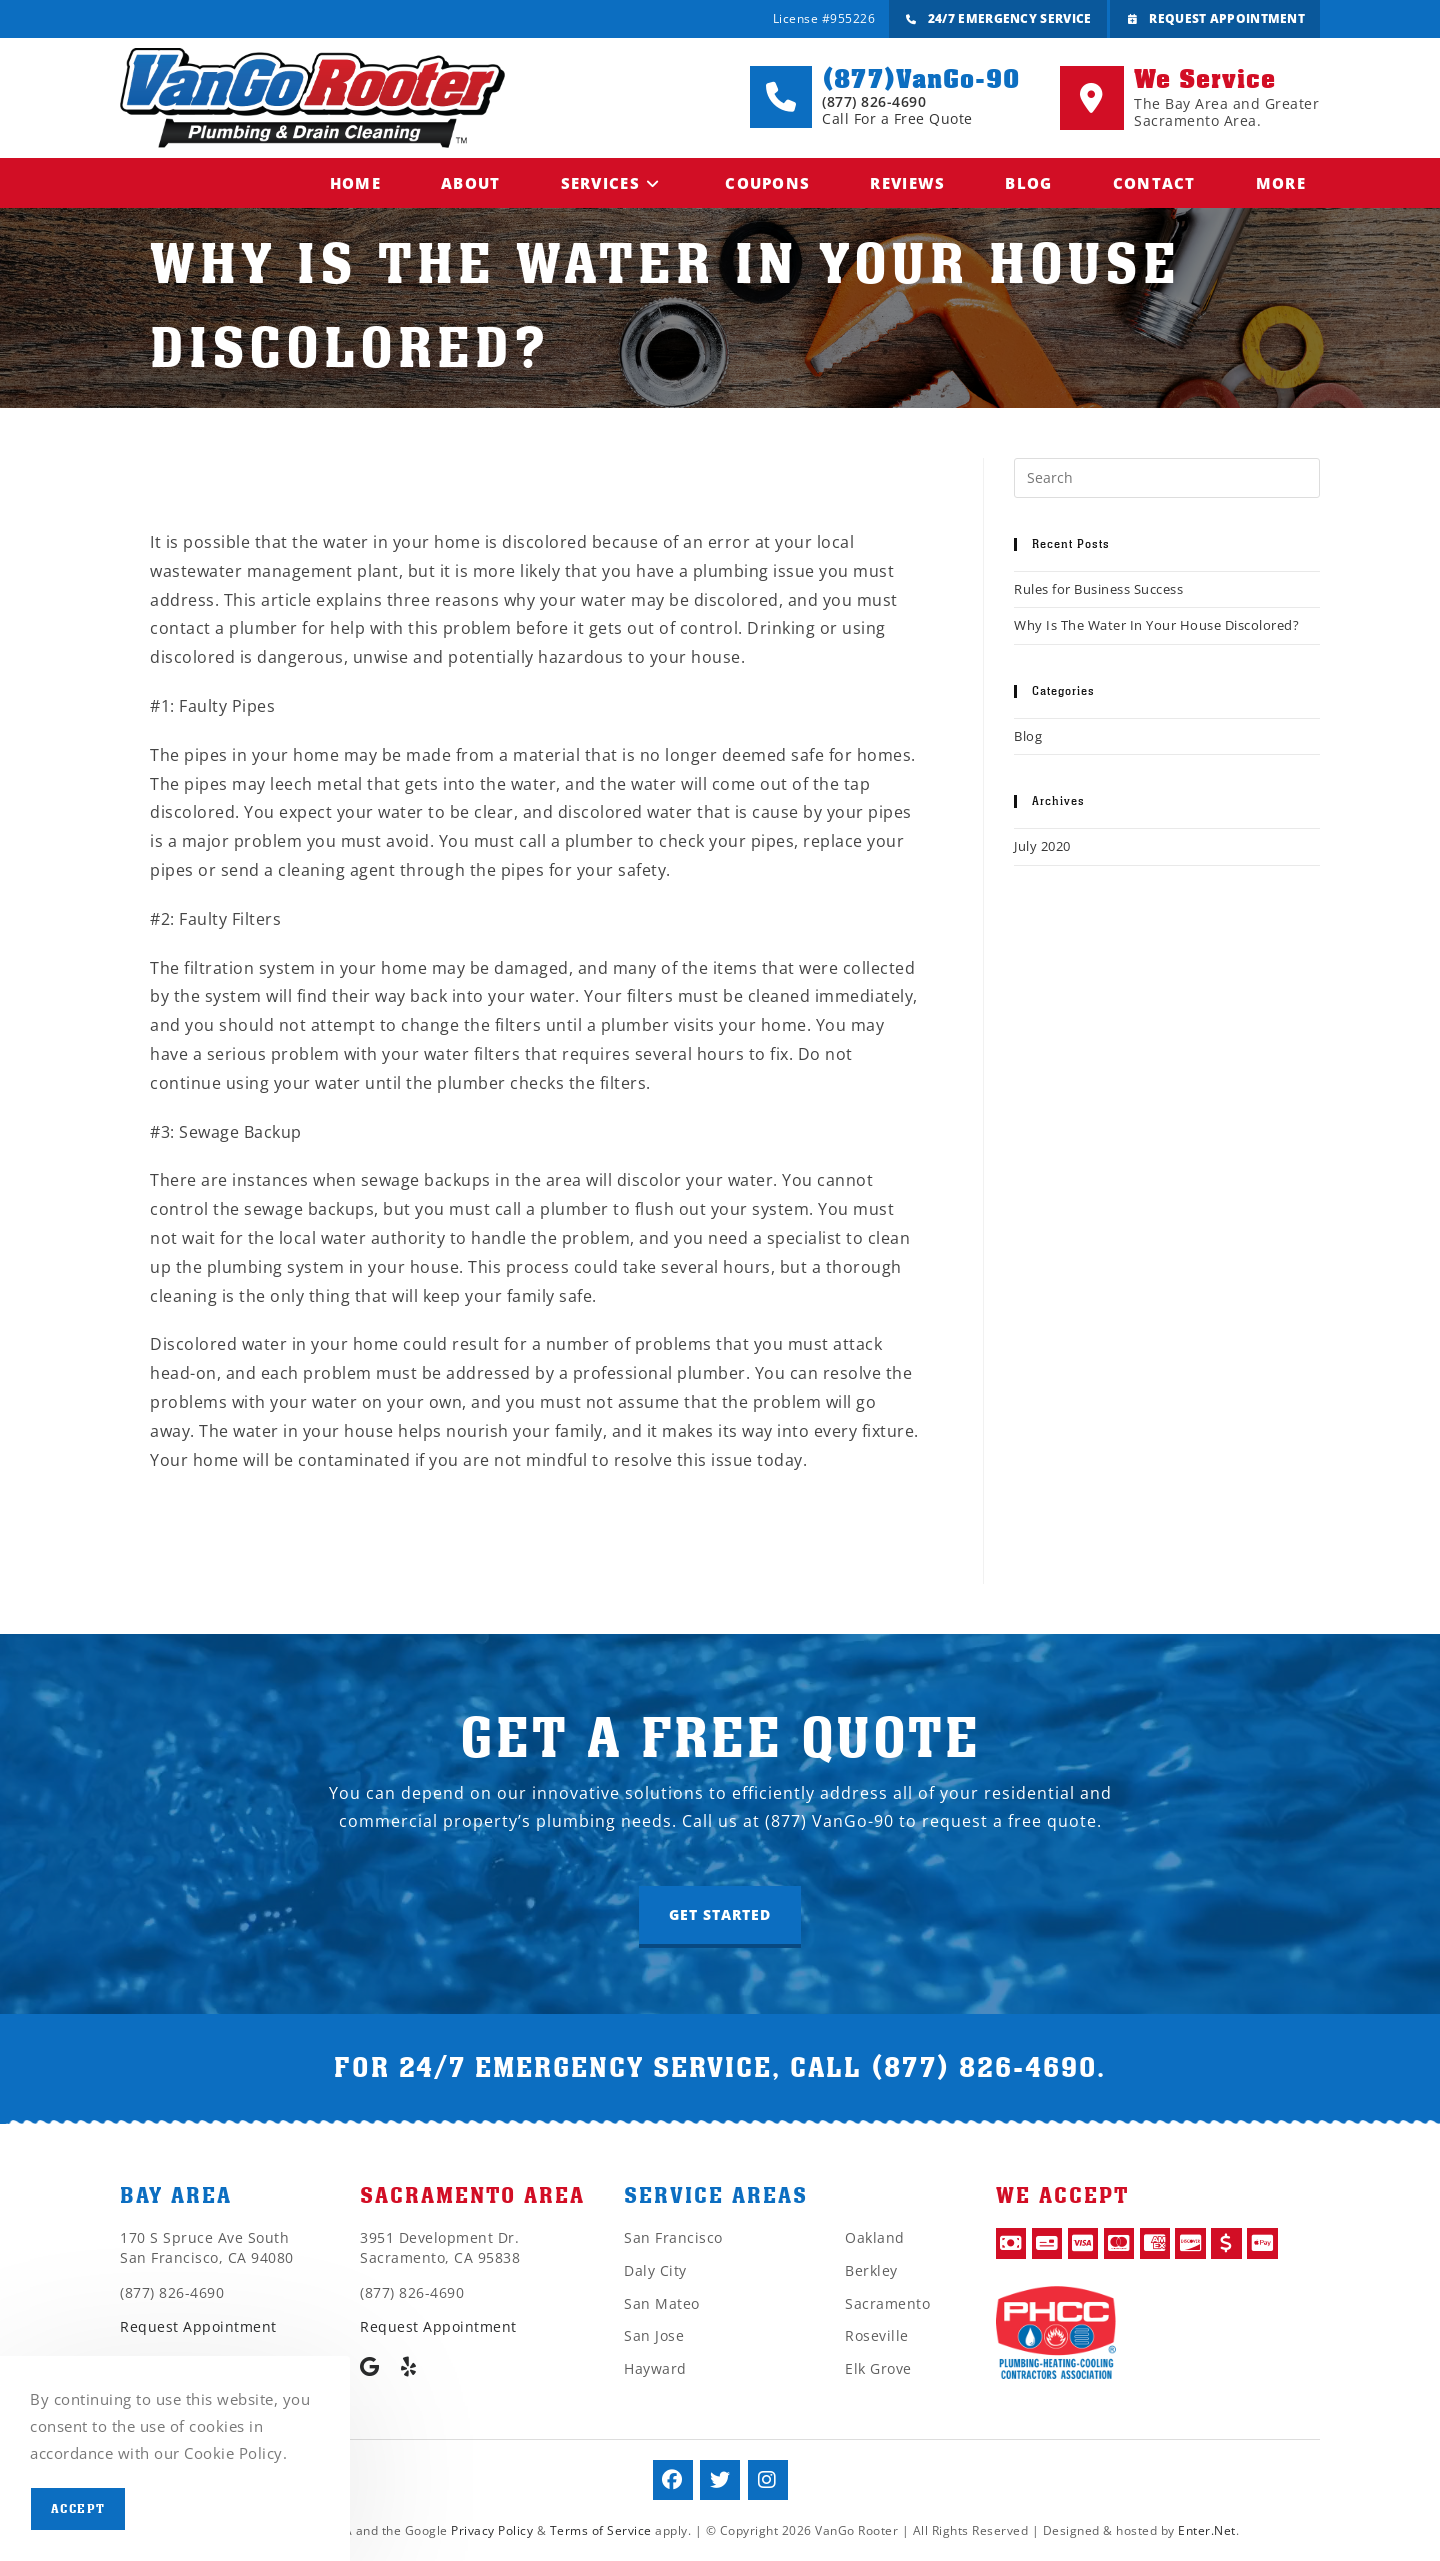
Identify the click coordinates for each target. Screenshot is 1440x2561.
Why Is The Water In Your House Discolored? (1156, 625)
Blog (1028, 736)
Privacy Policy (492, 2530)
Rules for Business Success (1098, 589)
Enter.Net (1207, 2530)
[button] (720, 1917)
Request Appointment (1214, 20)
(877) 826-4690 (984, 2068)
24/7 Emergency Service (997, 20)
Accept (78, 2509)
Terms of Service (601, 2530)
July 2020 (1042, 846)
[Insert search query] (1167, 478)
